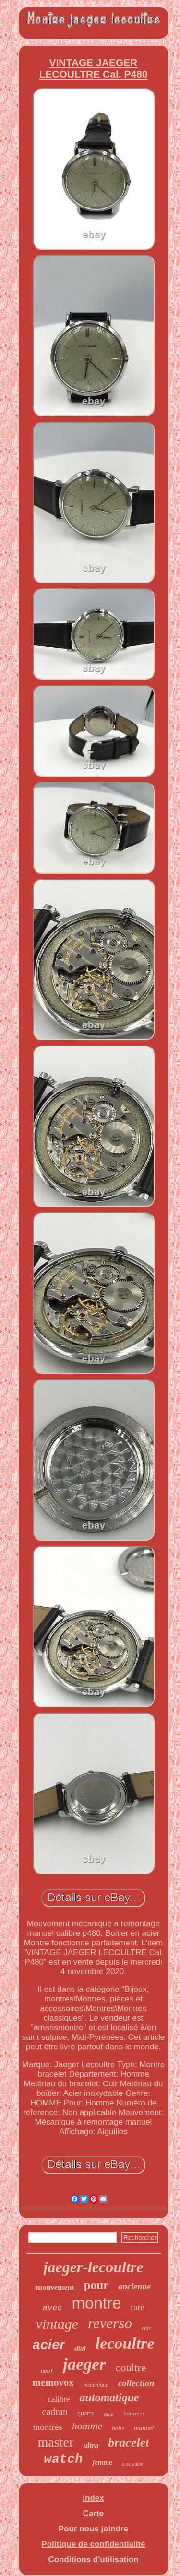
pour (96, 2284)
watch (63, 2459)
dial (79, 2348)
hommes (133, 2413)
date (109, 2414)
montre (96, 2303)
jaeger (84, 2364)
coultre (130, 2368)
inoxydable (132, 2464)
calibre (59, 2399)
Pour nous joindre (93, 2528)
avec (52, 2307)
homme (87, 2426)
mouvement (55, 2287)
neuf (47, 2371)
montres (47, 2427)
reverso (110, 2323)
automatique (109, 2397)
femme (102, 2462)
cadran (55, 2411)
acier (49, 2344)
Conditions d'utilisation (93, 2559)
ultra (90, 2445)
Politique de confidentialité (93, 2544)
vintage (57, 2324)
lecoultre (125, 2343)
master (56, 2442)
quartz (85, 2413)
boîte (118, 2428)
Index (93, 2498)
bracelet (128, 2443)
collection (136, 2383)
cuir (146, 2328)
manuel (144, 2428)
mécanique (96, 2384)
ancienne (134, 2286)
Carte (93, 2513)
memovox (52, 2382)
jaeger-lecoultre (94, 2267)
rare (137, 2307)
